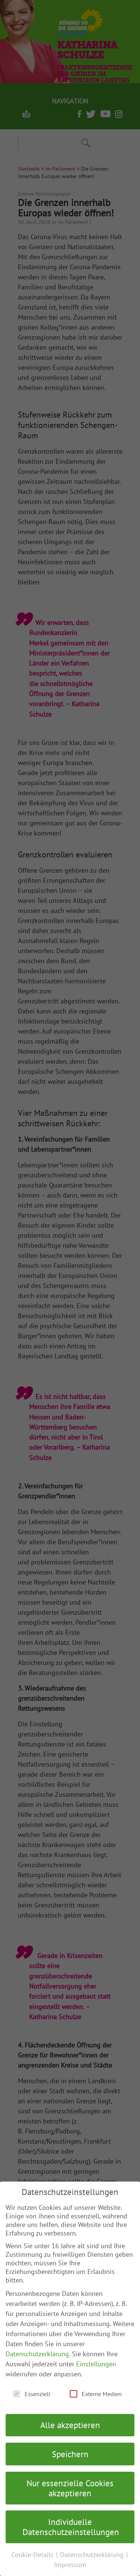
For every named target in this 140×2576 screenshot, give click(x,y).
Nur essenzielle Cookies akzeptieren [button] (70, 2488)
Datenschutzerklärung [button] (92, 2554)
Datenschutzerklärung (37, 2354)
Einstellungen (96, 2364)
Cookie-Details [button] (33, 2554)
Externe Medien (96, 2394)
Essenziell (31, 2394)
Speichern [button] (70, 2454)
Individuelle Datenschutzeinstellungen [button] (70, 2526)
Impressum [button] (70, 2564)
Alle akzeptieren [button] (70, 2425)
